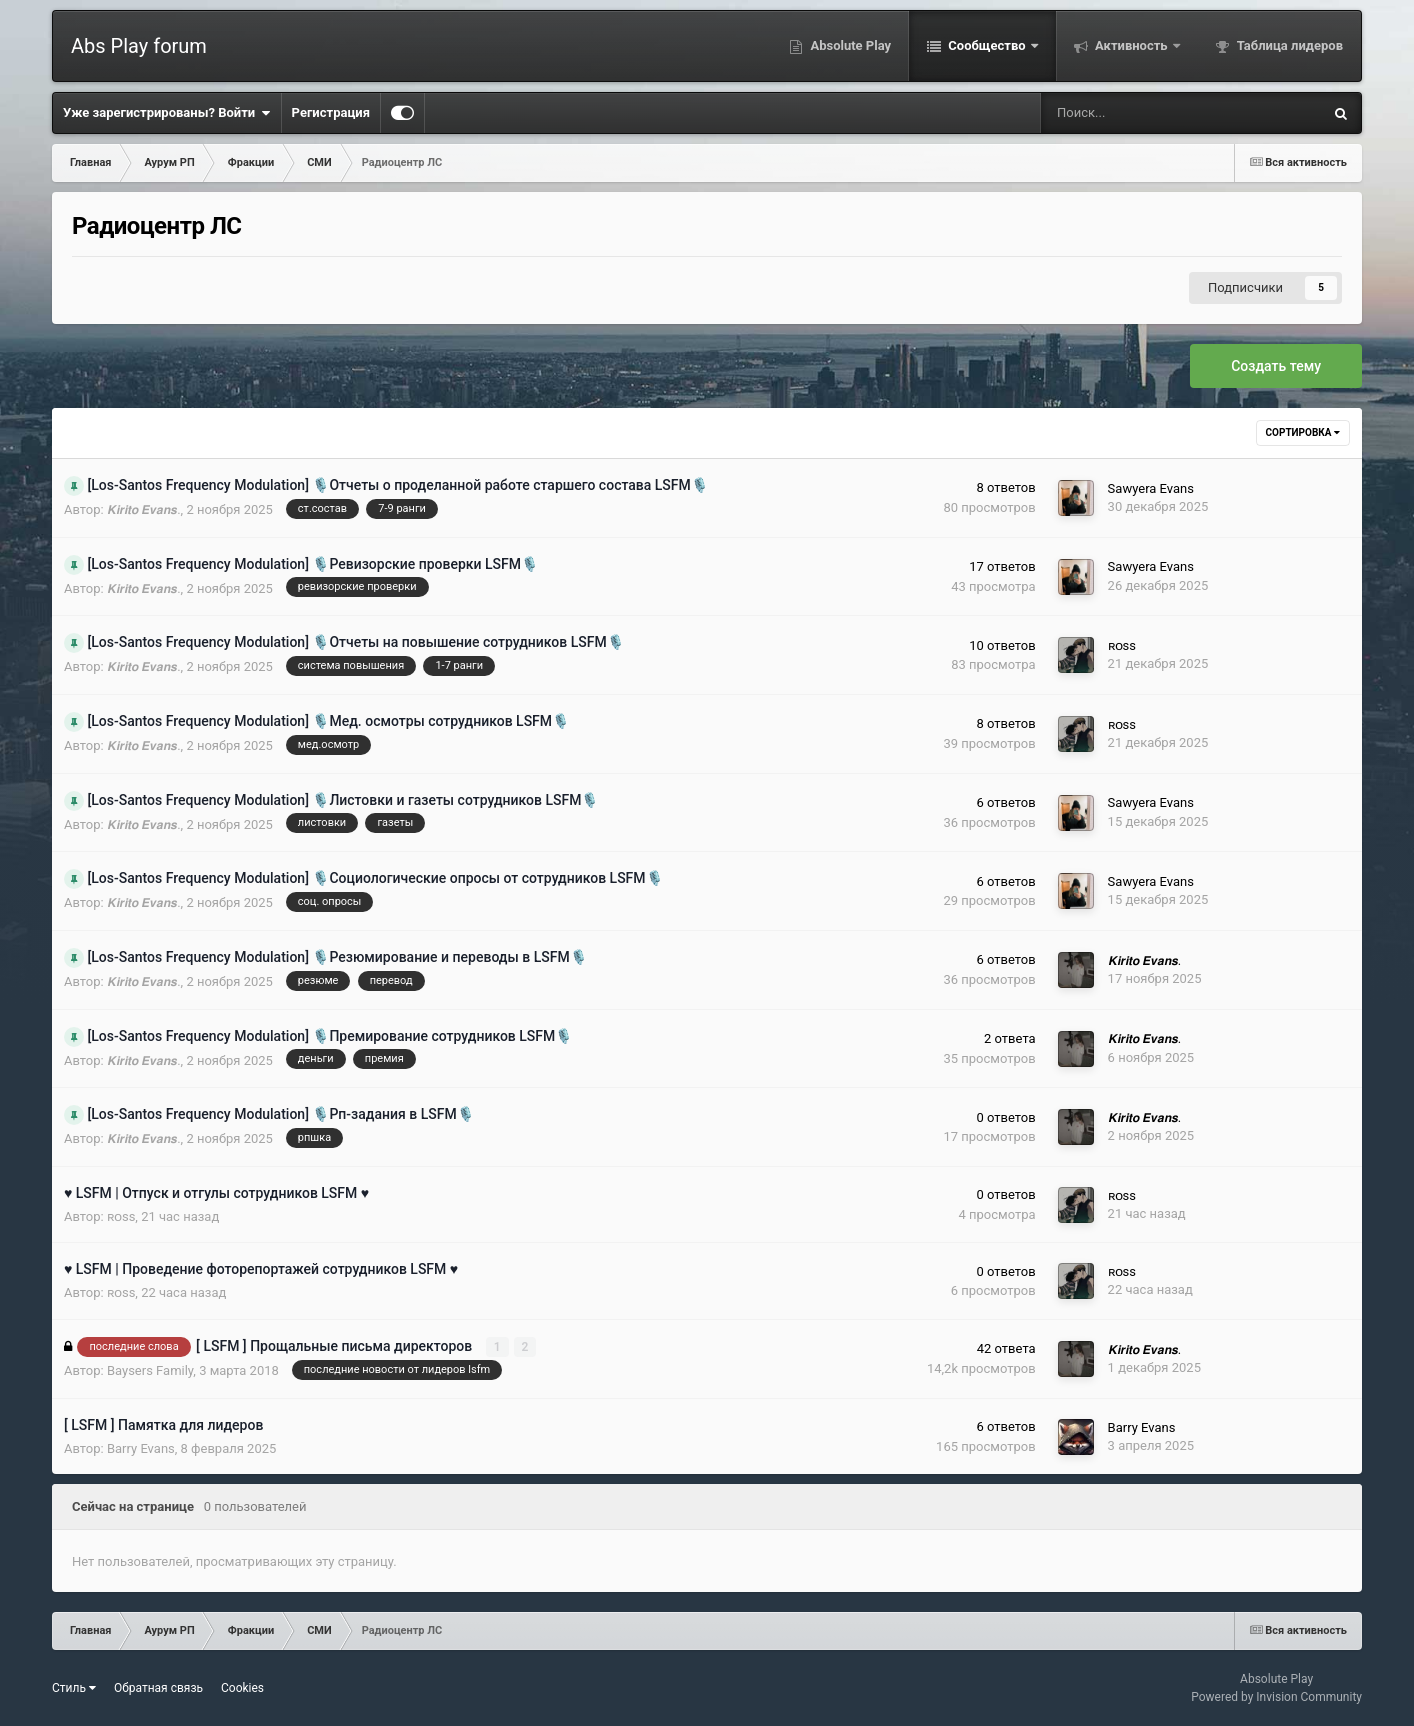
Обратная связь (158, 1688)
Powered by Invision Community (1276, 1697)
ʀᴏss (1122, 645)
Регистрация (331, 112)
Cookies (242, 1688)
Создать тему (1276, 366)
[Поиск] (1118, 113)
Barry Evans (141, 1448)
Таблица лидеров (1288, 45)
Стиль (74, 1688)
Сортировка (1303, 432)
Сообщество (987, 45)
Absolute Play (849, 45)
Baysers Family (150, 1370)
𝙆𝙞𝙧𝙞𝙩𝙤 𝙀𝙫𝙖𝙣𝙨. (144, 509)
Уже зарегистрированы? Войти (167, 113)
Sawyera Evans (1151, 488)
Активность (1131, 45)
